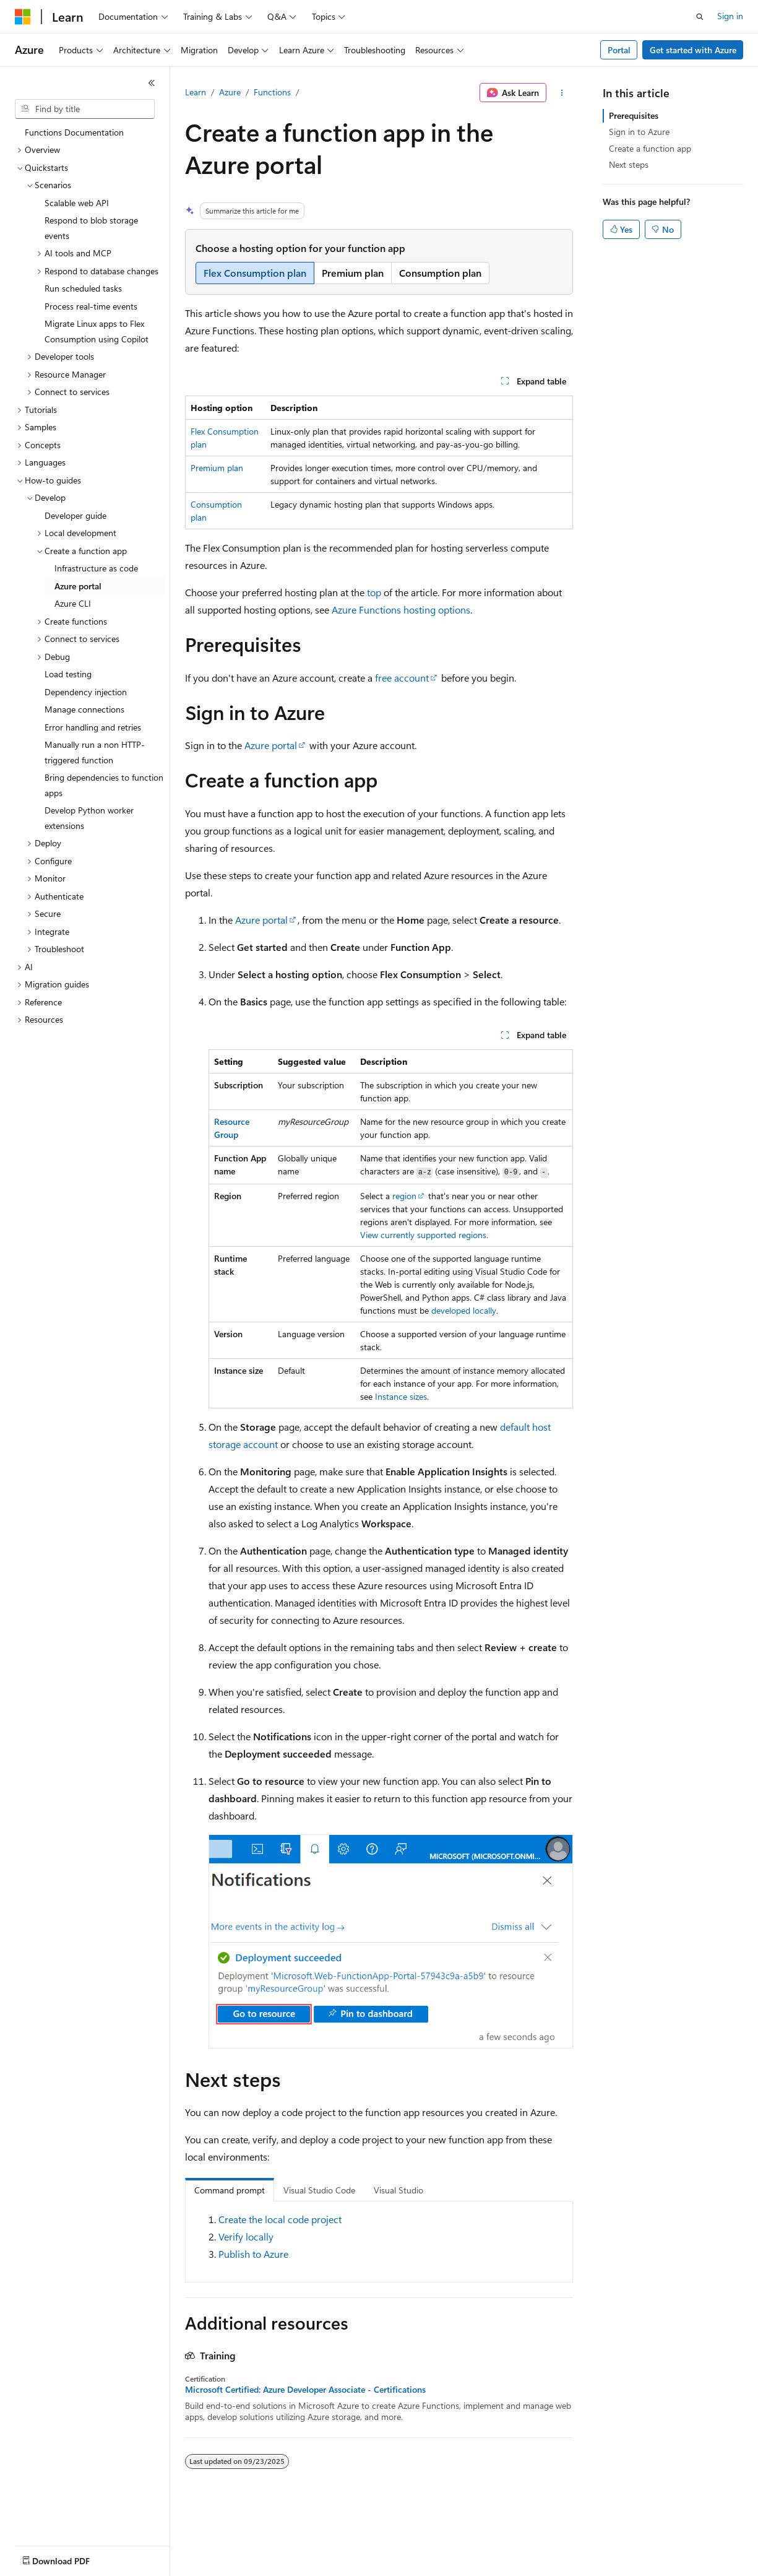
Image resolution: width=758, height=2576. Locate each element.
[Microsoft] (23, 17)
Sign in (730, 16)
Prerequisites (633, 115)
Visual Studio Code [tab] (319, 2190)
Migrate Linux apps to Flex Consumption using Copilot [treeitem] (97, 331)
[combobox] (85, 109)
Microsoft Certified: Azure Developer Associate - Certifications (305, 2389)
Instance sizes (401, 1396)
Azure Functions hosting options (401, 609)
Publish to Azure (253, 2253)
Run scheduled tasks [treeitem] (83, 288)
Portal (619, 50)
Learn (195, 92)
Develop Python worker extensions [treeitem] (89, 817)
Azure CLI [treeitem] (72, 603)
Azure (230, 92)
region (404, 1196)
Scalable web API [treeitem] (77, 203)
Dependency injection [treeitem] (86, 692)
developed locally (463, 1310)
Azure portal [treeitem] (77, 586)
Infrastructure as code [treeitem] (96, 568)
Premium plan (217, 468)
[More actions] (562, 93)
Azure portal (270, 745)
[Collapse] (152, 83)
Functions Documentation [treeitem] (74, 132)
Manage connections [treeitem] (84, 709)
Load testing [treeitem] (68, 674)
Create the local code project (280, 2219)
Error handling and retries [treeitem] (93, 727)
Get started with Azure (693, 50)
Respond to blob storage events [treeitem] (91, 227)
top (374, 592)
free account (402, 677)
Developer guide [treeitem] (75, 515)
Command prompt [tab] (229, 2190)
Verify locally (245, 2236)
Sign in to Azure (639, 131)
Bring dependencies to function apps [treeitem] (104, 785)
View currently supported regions (423, 1235)
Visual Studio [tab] (398, 2190)
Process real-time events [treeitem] (91, 306)
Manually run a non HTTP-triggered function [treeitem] (95, 752)
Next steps (628, 164)
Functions (272, 92)
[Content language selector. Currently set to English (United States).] (71, 2558)
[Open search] (699, 17)
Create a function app (650, 148)
